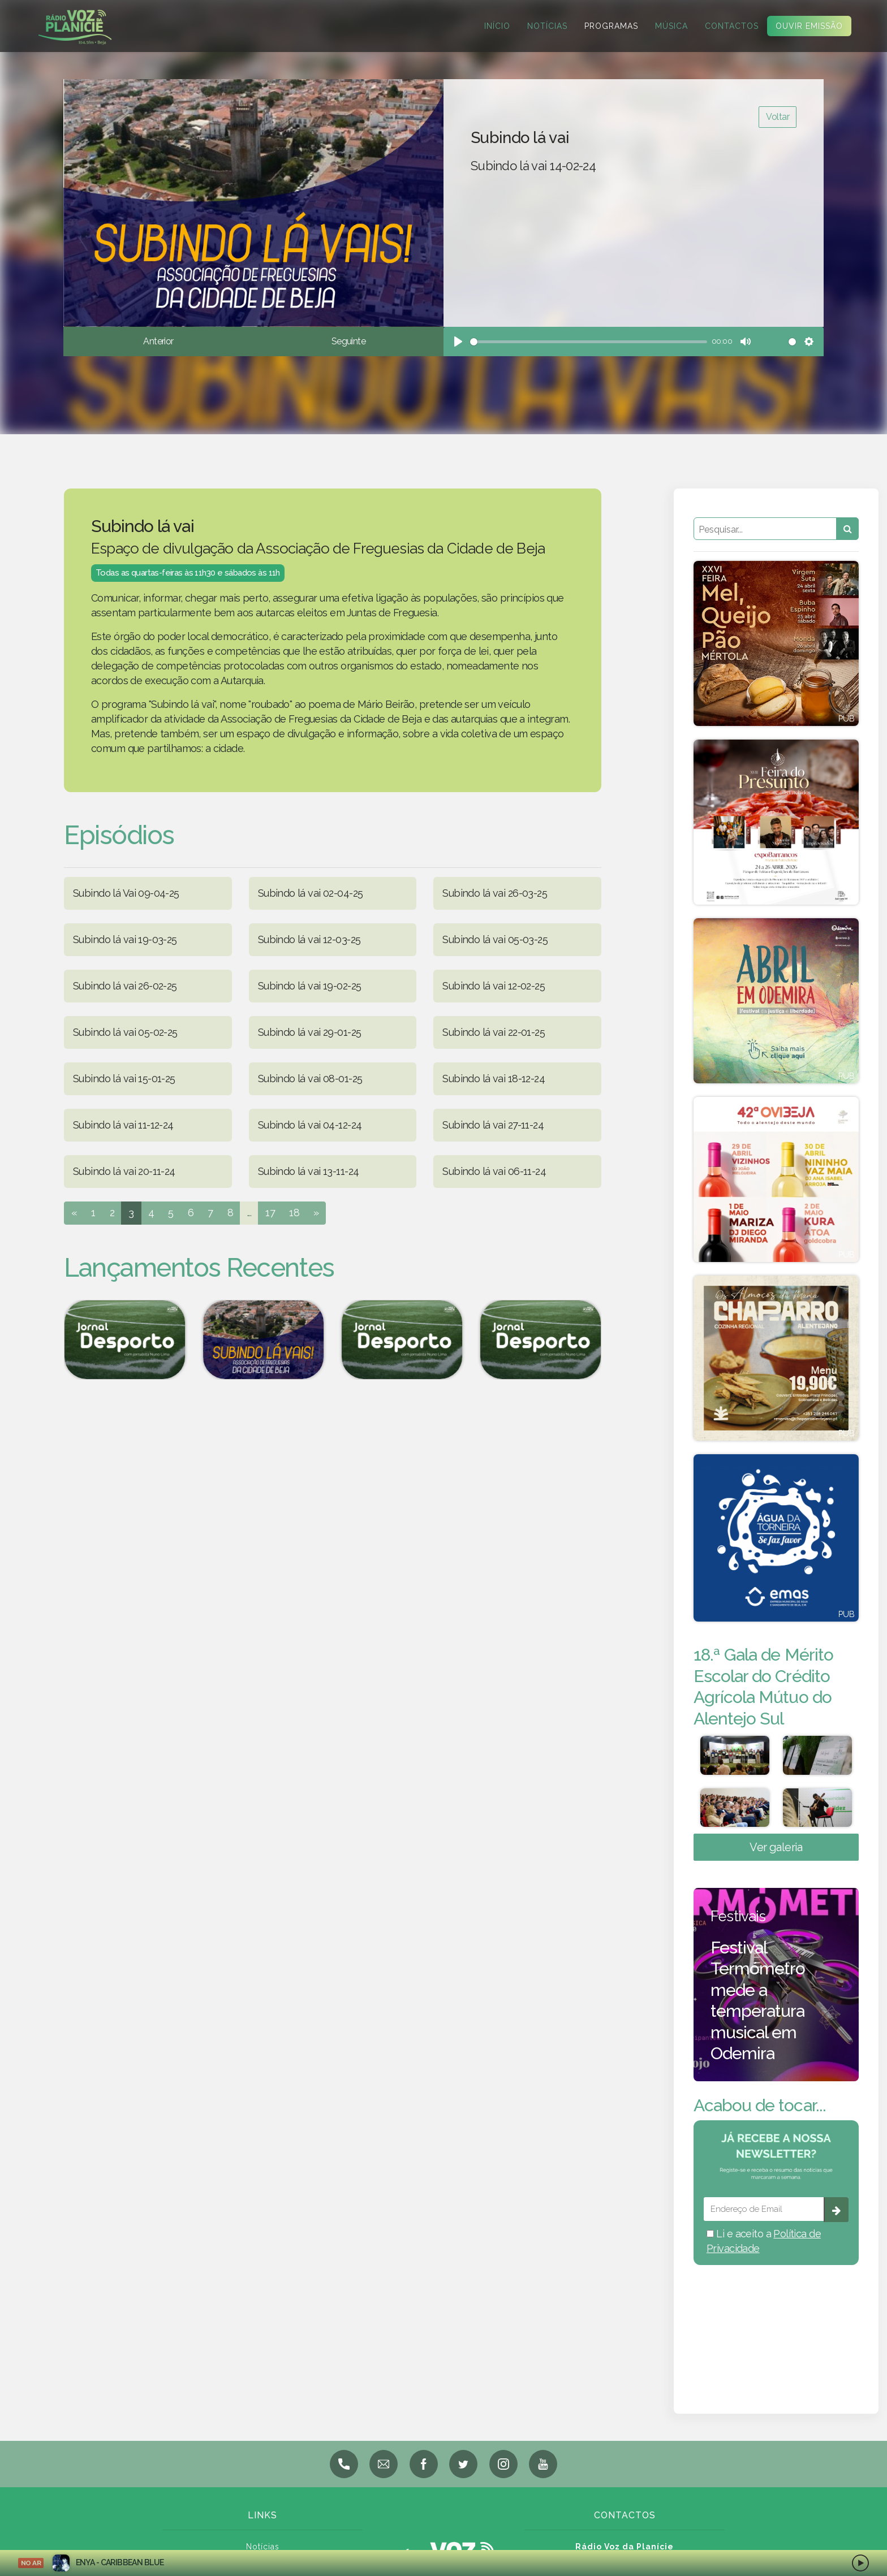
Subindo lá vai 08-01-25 (310, 1078)
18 (294, 1212)
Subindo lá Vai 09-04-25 (126, 893)
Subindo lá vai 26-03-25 (494, 893)
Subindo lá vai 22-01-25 (493, 1032)
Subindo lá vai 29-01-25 (309, 1032)
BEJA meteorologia (776, 2334)
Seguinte (348, 341)
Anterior (158, 341)
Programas (611, 26)
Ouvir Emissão (809, 26)
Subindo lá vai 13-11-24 (308, 1171)
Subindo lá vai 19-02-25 (309, 986)
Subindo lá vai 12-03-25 (309, 939)
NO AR (31, 2563)
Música (671, 26)
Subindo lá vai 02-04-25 (310, 893)
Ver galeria (776, 1857)
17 (270, 1212)
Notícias (547, 26)
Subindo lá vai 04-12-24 (310, 1125)
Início (497, 26)
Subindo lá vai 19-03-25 (125, 939)
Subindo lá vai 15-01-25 (124, 1078)
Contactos (732, 26)
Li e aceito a (764, 2251)
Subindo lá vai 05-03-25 (495, 939)
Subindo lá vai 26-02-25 (125, 986)
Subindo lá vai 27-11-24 (493, 1125)
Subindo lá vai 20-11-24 (124, 1171)
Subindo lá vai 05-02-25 (125, 1032)
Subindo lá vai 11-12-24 (123, 1125)
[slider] (588, 341)
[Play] (458, 341)
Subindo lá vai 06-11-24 (494, 1171)
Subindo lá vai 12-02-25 (493, 986)
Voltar (777, 116)
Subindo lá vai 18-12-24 (493, 1078)
